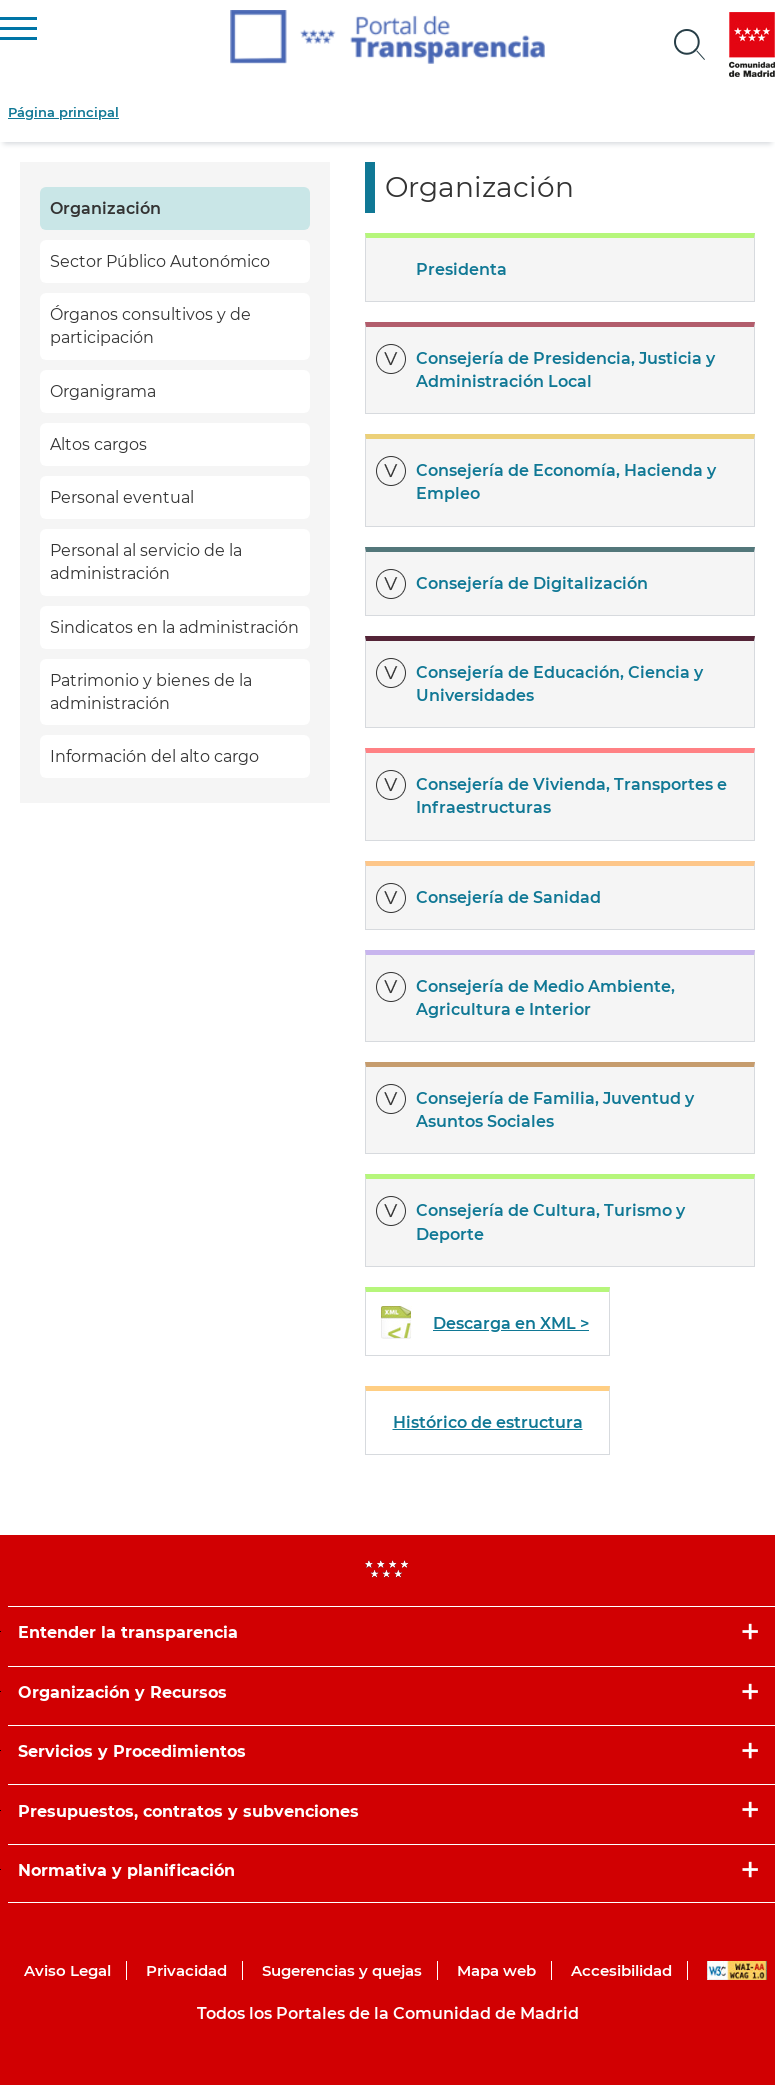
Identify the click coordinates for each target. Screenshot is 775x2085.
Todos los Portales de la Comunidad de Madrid (388, 2013)
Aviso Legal (67, 1970)
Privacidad (186, 1970)
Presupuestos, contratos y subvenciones (188, 1811)
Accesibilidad (621, 1970)
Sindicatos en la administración (174, 627)
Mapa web (496, 1970)
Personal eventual (122, 497)
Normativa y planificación (126, 1870)
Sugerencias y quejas (342, 1970)
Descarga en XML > (511, 1323)
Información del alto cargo (154, 756)
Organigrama (103, 391)
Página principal (63, 112)
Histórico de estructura (488, 1422)
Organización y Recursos (122, 1692)
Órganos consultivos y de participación (150, 326)
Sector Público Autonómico (160, 261)
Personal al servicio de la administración (146, 562)
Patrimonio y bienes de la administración (151, 692)
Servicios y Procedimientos (132, 1751)
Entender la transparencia (128, 1632)
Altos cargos (98, 444)
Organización (105, 208)
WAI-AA (737, 1970)
